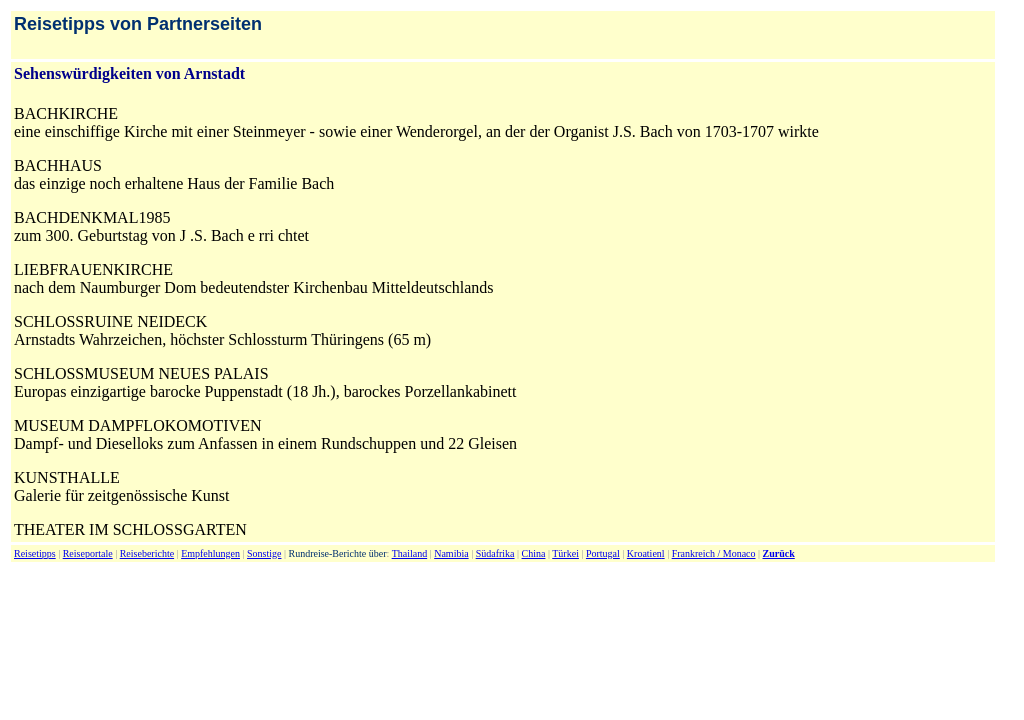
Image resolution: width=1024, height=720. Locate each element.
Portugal (603, 553)
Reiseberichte (147, 553)
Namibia (451, 553)
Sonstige (264, 553)
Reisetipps (35, 553)
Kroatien (644, 553)
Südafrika (495, 553)
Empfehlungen (210, 553)
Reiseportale (88, 553)
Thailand (410, 553)
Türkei (565, 553)
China (534, 553)
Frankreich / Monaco (714, 553)
